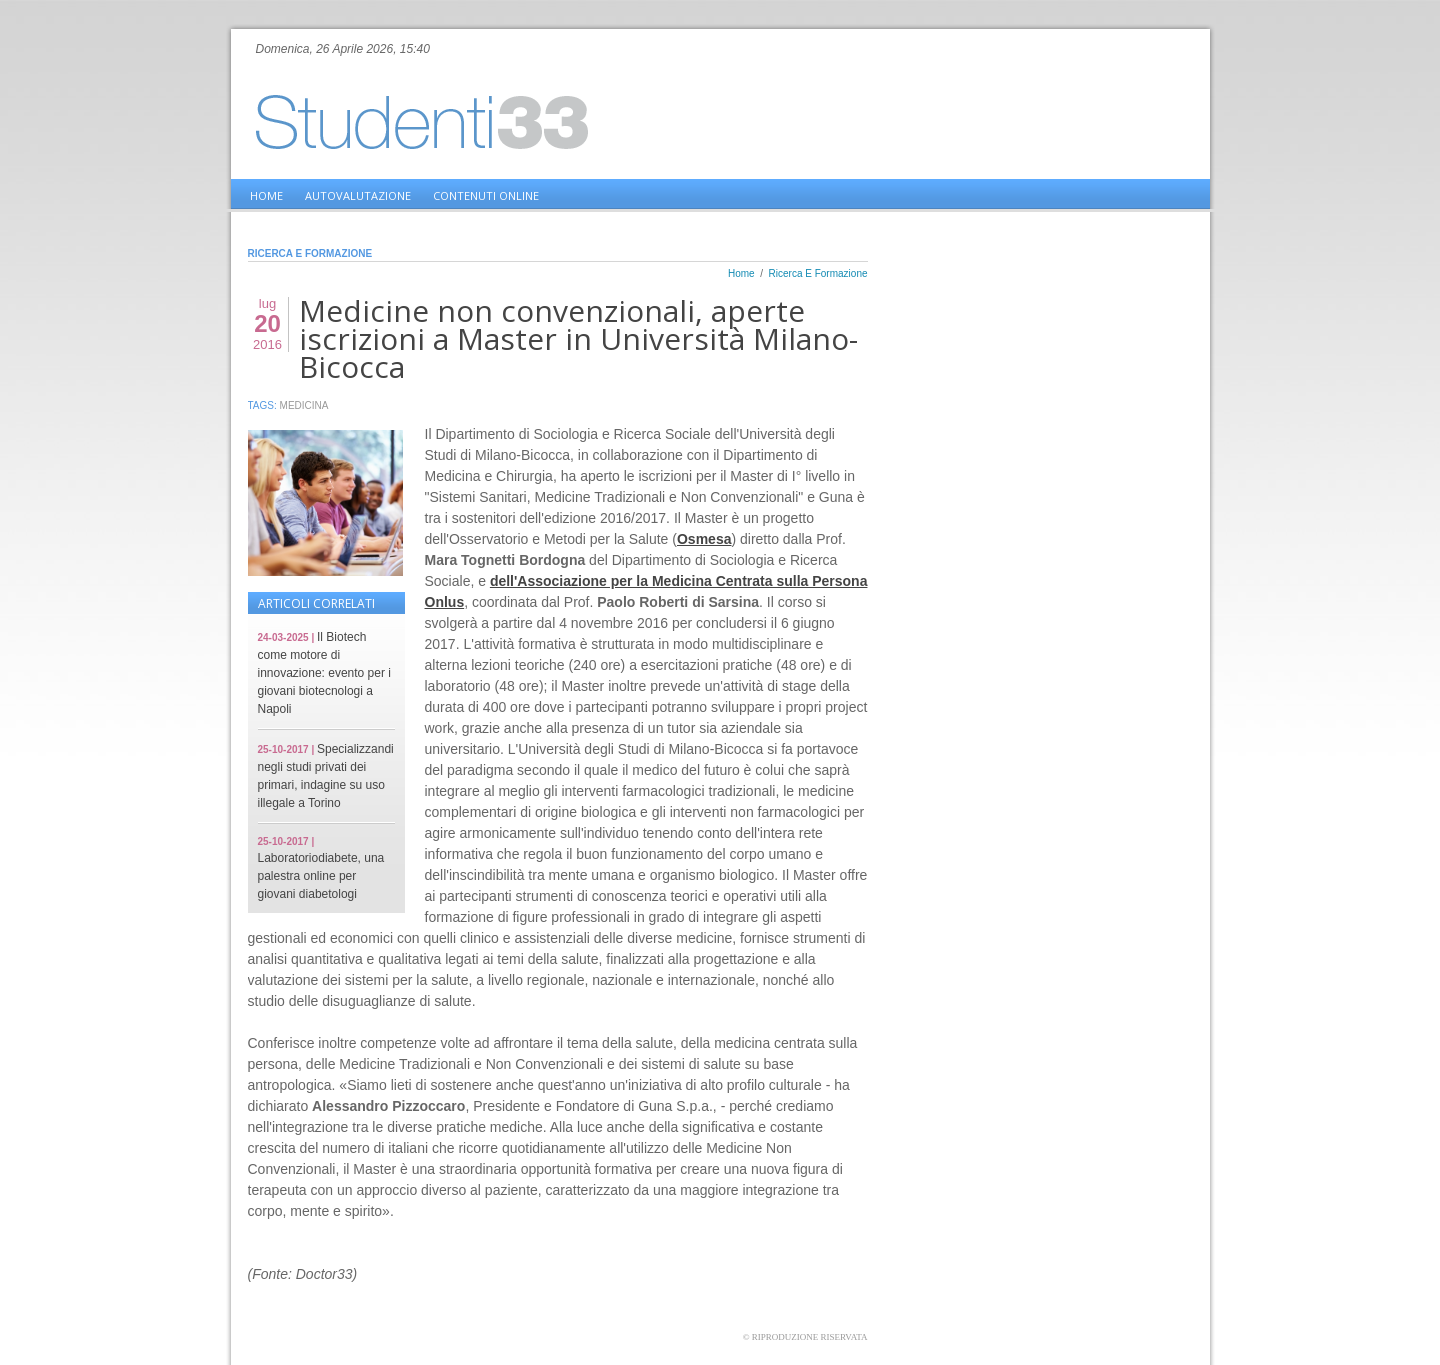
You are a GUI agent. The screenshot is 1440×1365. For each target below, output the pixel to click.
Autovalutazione (358, 195)
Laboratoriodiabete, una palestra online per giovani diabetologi (321, 876)
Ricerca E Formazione (818, 273)
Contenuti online (486, 195)
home (266, 195)
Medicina (304, 405)
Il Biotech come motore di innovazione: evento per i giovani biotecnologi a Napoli (324, 673)
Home (741, 273)
